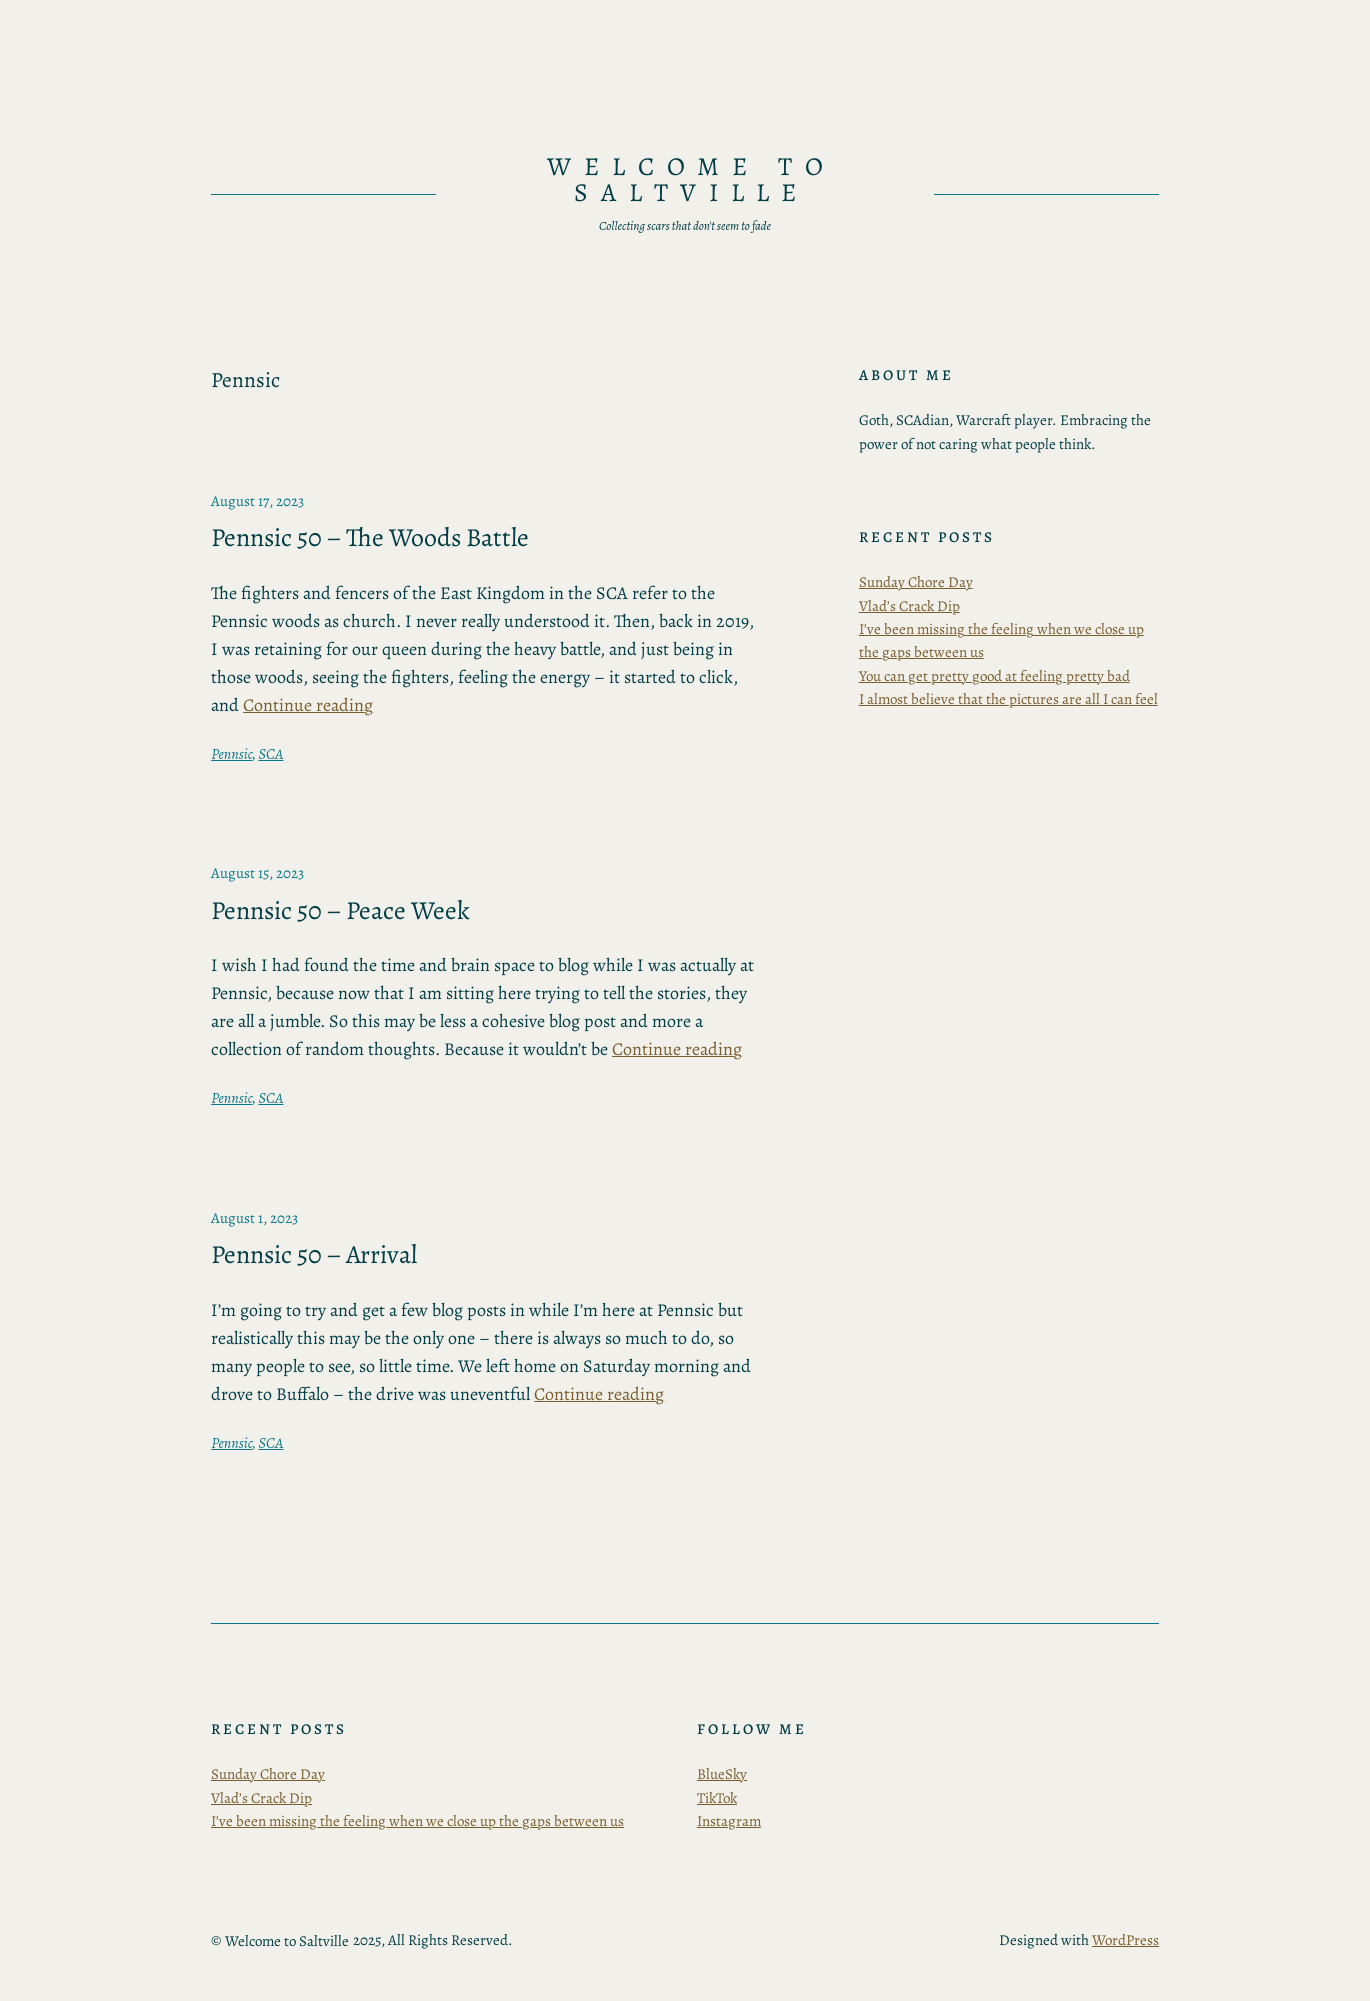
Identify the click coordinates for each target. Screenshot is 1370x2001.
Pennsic (231, 754)
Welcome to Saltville (692, 179)
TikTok (717, 1798)
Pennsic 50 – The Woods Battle (370, 538)
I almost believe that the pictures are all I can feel (1008, 699)
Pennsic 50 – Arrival (314, 1255)
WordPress (1125, 1940)
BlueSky (722, 1774)
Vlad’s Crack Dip (909, 606)
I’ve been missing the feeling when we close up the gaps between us (417, 1821)
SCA (270, 754)
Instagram (729, 1821)
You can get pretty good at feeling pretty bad (994, 676)
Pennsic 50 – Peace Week (340, 911)
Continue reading (308, 705)
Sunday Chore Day (916, 582)
